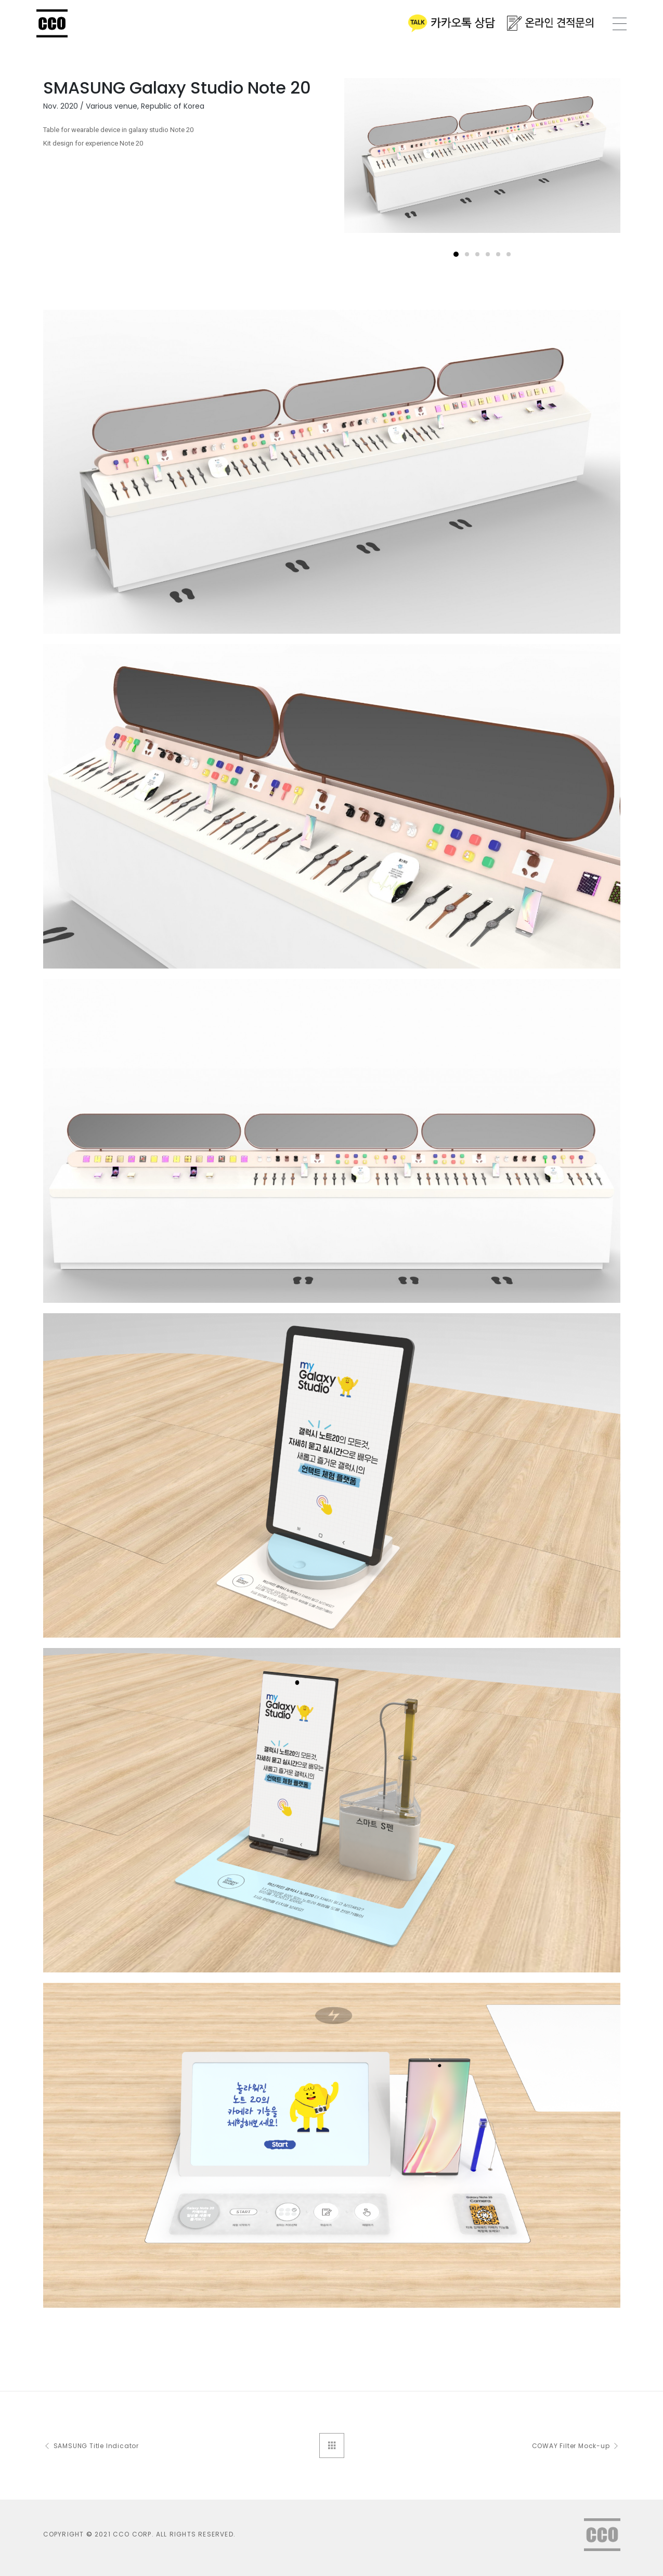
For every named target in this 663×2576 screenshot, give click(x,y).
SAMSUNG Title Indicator (91, 2445)
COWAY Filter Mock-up (576, 2445)
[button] (456, 254)
